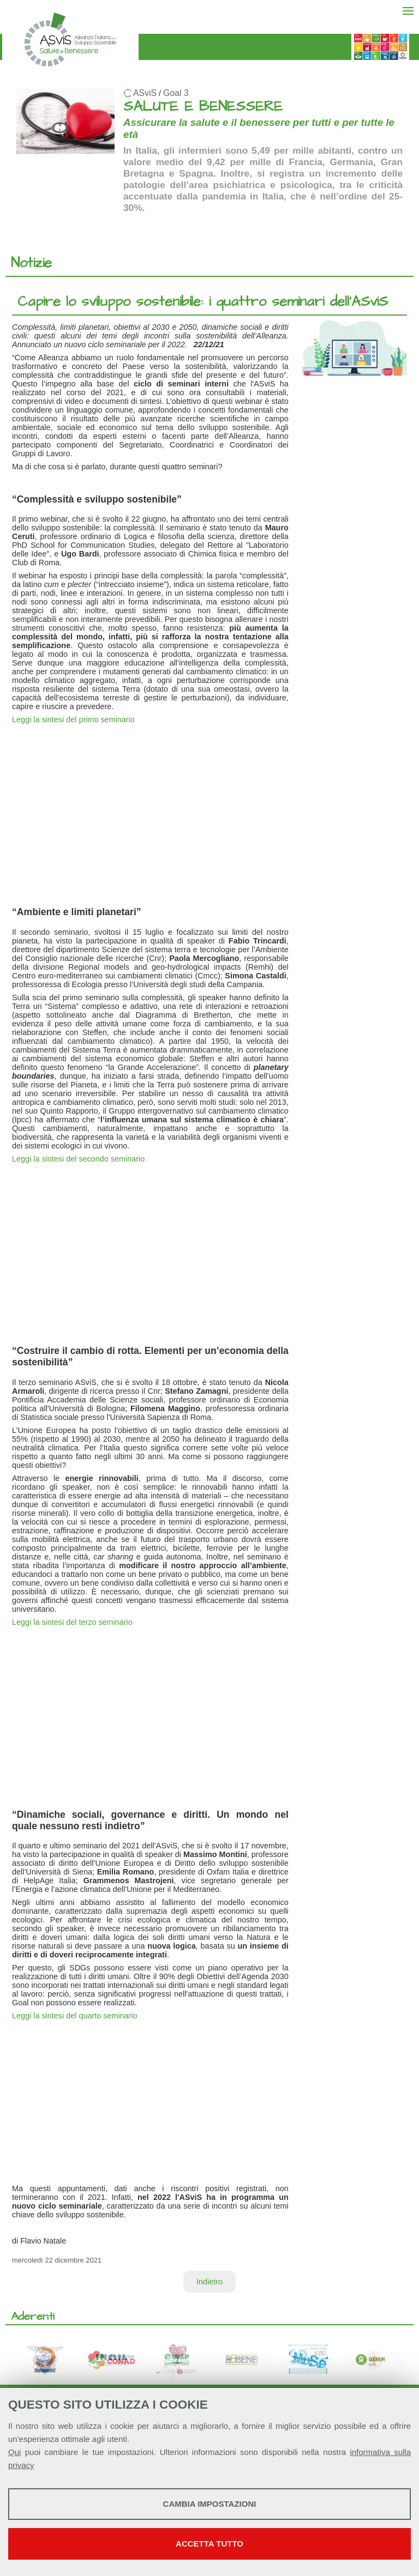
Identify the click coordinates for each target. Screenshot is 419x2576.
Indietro (209, 2281)
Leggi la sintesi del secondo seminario (78, 1158)
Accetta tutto (209, 2543)
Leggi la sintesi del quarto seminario (74, 2015)
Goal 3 (176, 93)
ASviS (145, 93)
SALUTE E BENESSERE (203, 106)
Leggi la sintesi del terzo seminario (72, 1622)
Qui (14, 2452)
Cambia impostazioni (209, 2503)
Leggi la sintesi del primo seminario (73, 719)
